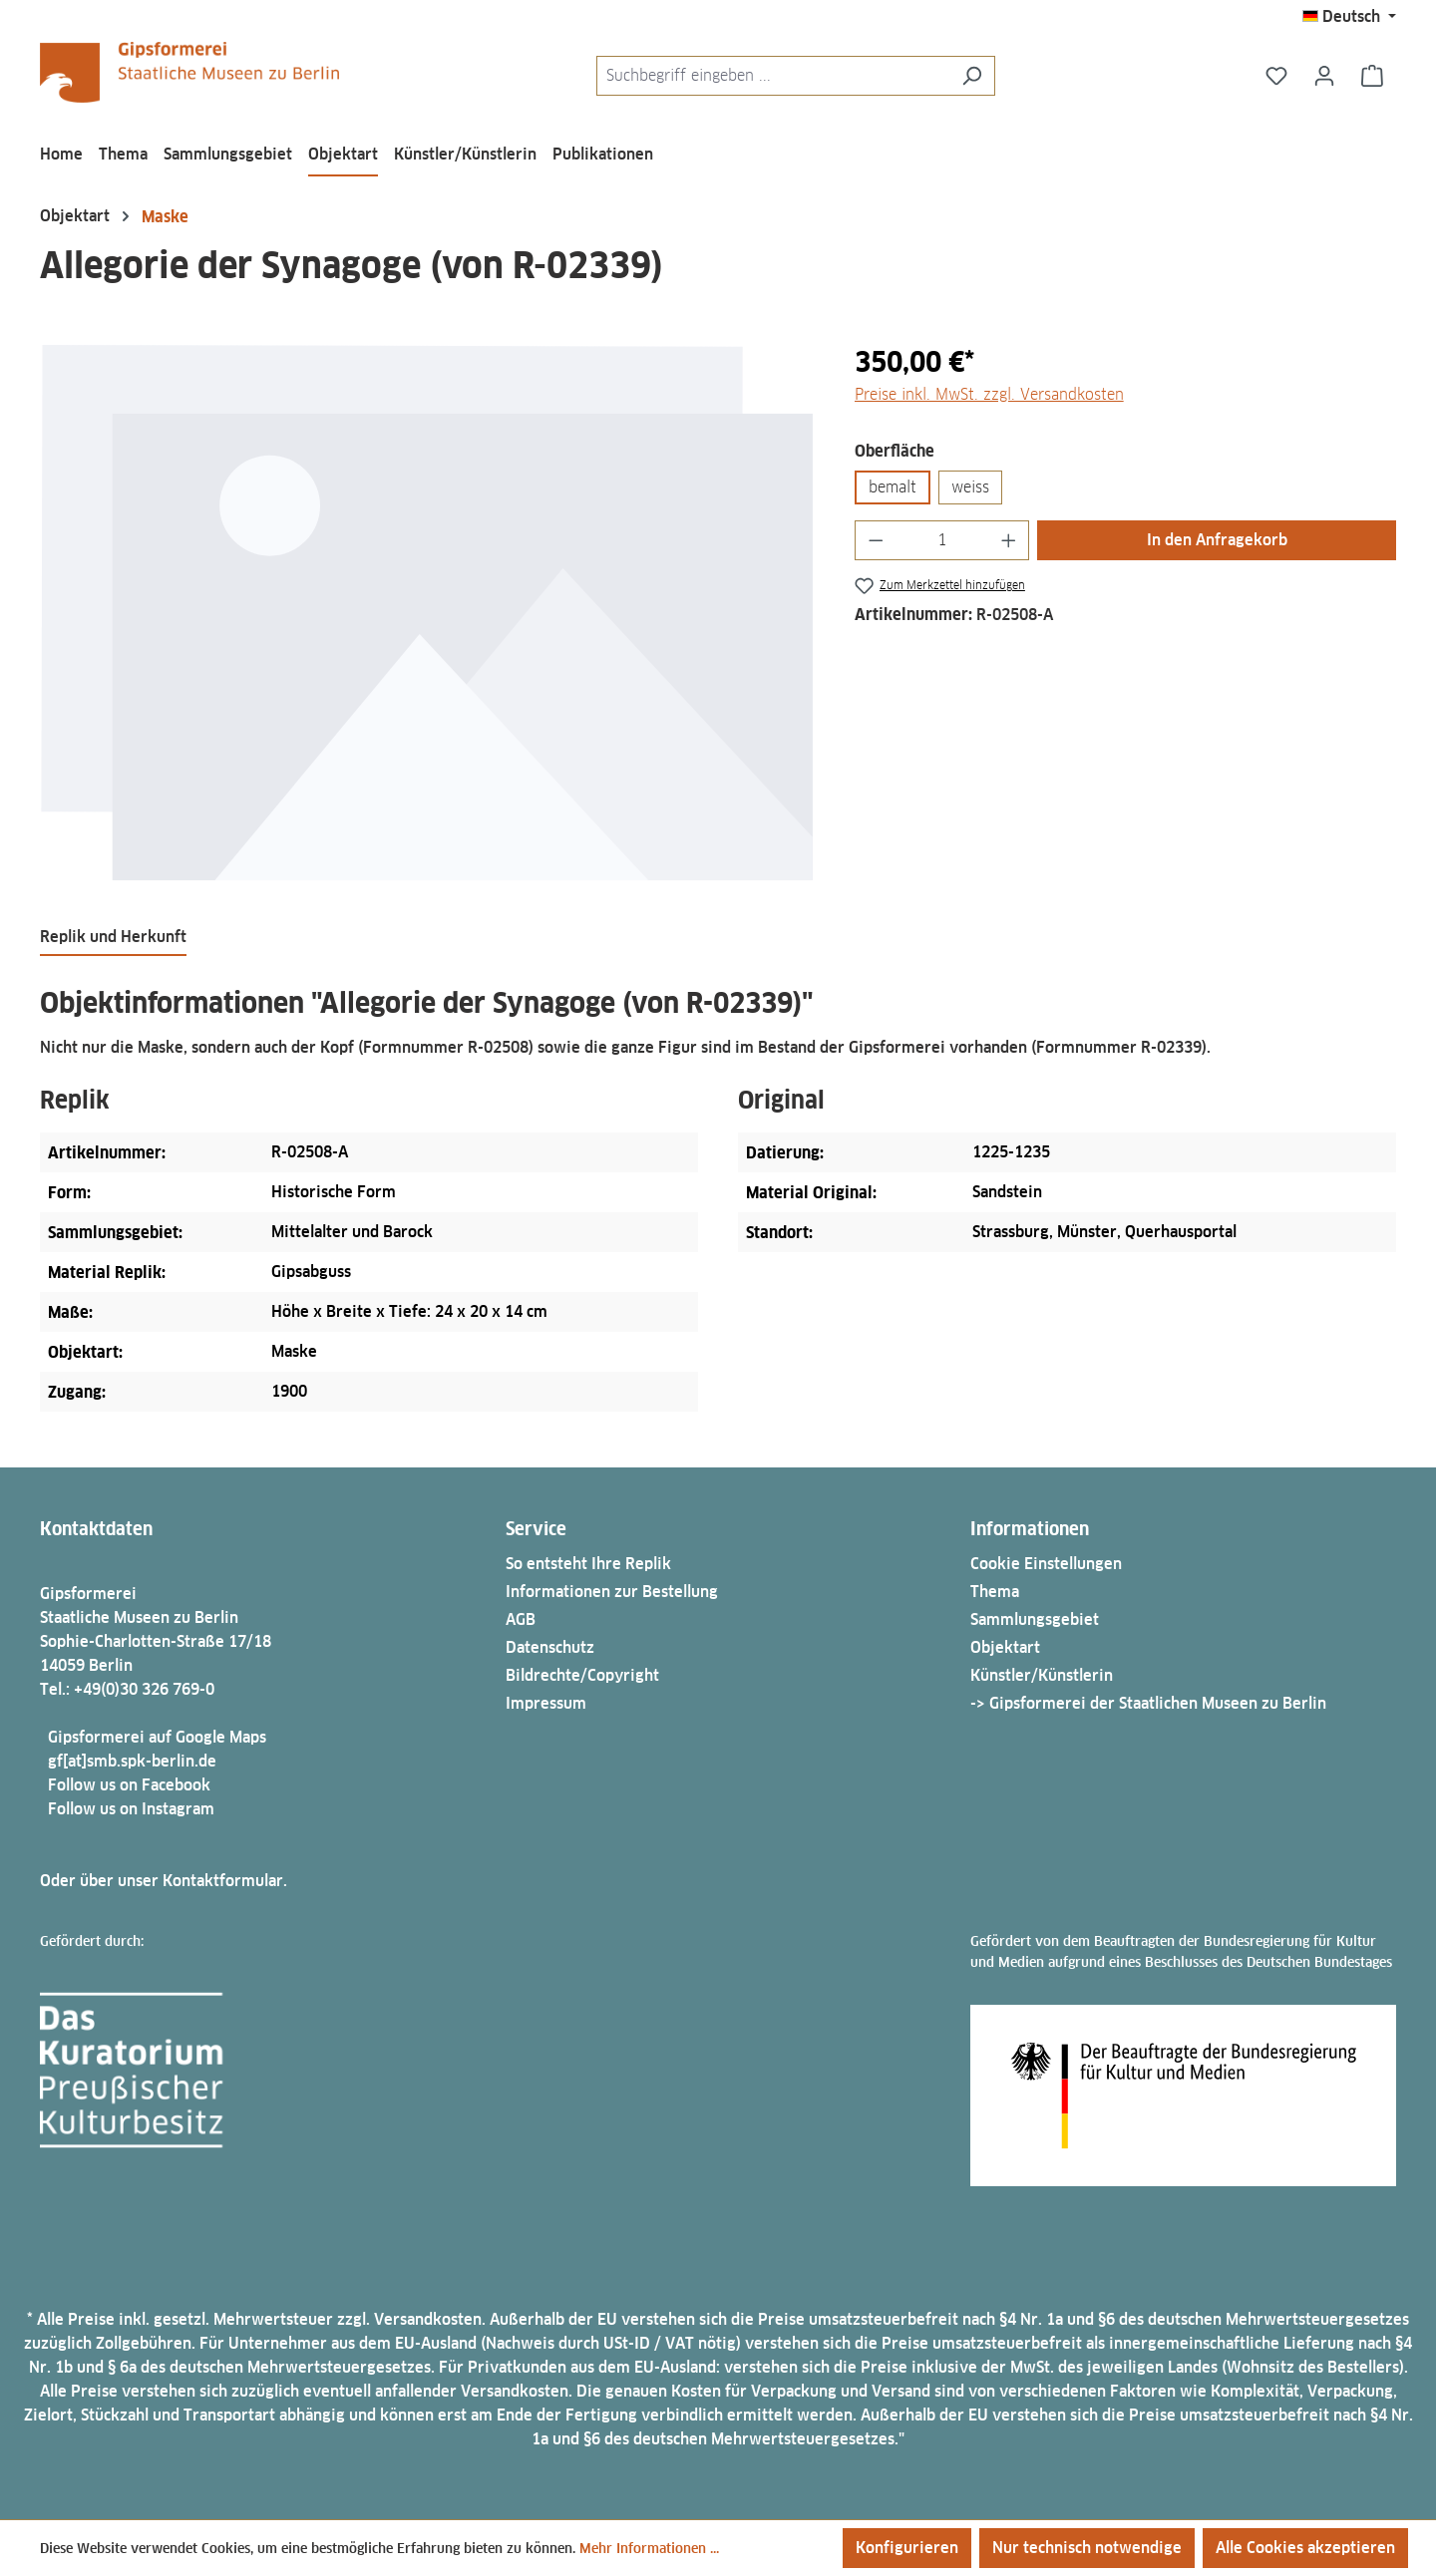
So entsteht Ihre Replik (588, 1563)
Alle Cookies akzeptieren (1305, 2547)
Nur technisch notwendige (1087, 2547)
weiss (970, 487)
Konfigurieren (907, 2547)
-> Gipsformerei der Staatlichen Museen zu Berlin (1148, 1703)
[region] (427, 612)
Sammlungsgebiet (1034, 1619)
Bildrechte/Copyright (582, 1675)
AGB (521, 1619)
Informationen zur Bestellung (612, 1591)
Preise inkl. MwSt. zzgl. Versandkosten (989, 394)
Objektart (1005, 1647)
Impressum (546, 1703)
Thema (994, 1591)
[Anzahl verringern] (876, 540)
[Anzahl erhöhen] (1009, 540)
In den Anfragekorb (1217, 539)
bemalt (892, 487)
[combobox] (772, 76)
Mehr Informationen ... (649, 2548)
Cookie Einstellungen (1046, 1563)
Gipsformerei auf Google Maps (157, 1737)
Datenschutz (550, 1647)
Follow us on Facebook (129, 1784)
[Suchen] (971, 76)
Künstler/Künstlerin (1041, 1675)
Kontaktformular (223, 1880)
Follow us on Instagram (131, 1808)
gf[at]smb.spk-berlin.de (132, 1761)
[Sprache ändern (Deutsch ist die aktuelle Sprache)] (1349, 17)
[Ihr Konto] (1324, 76)
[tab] (113, 938)
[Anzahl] (942, 540)
